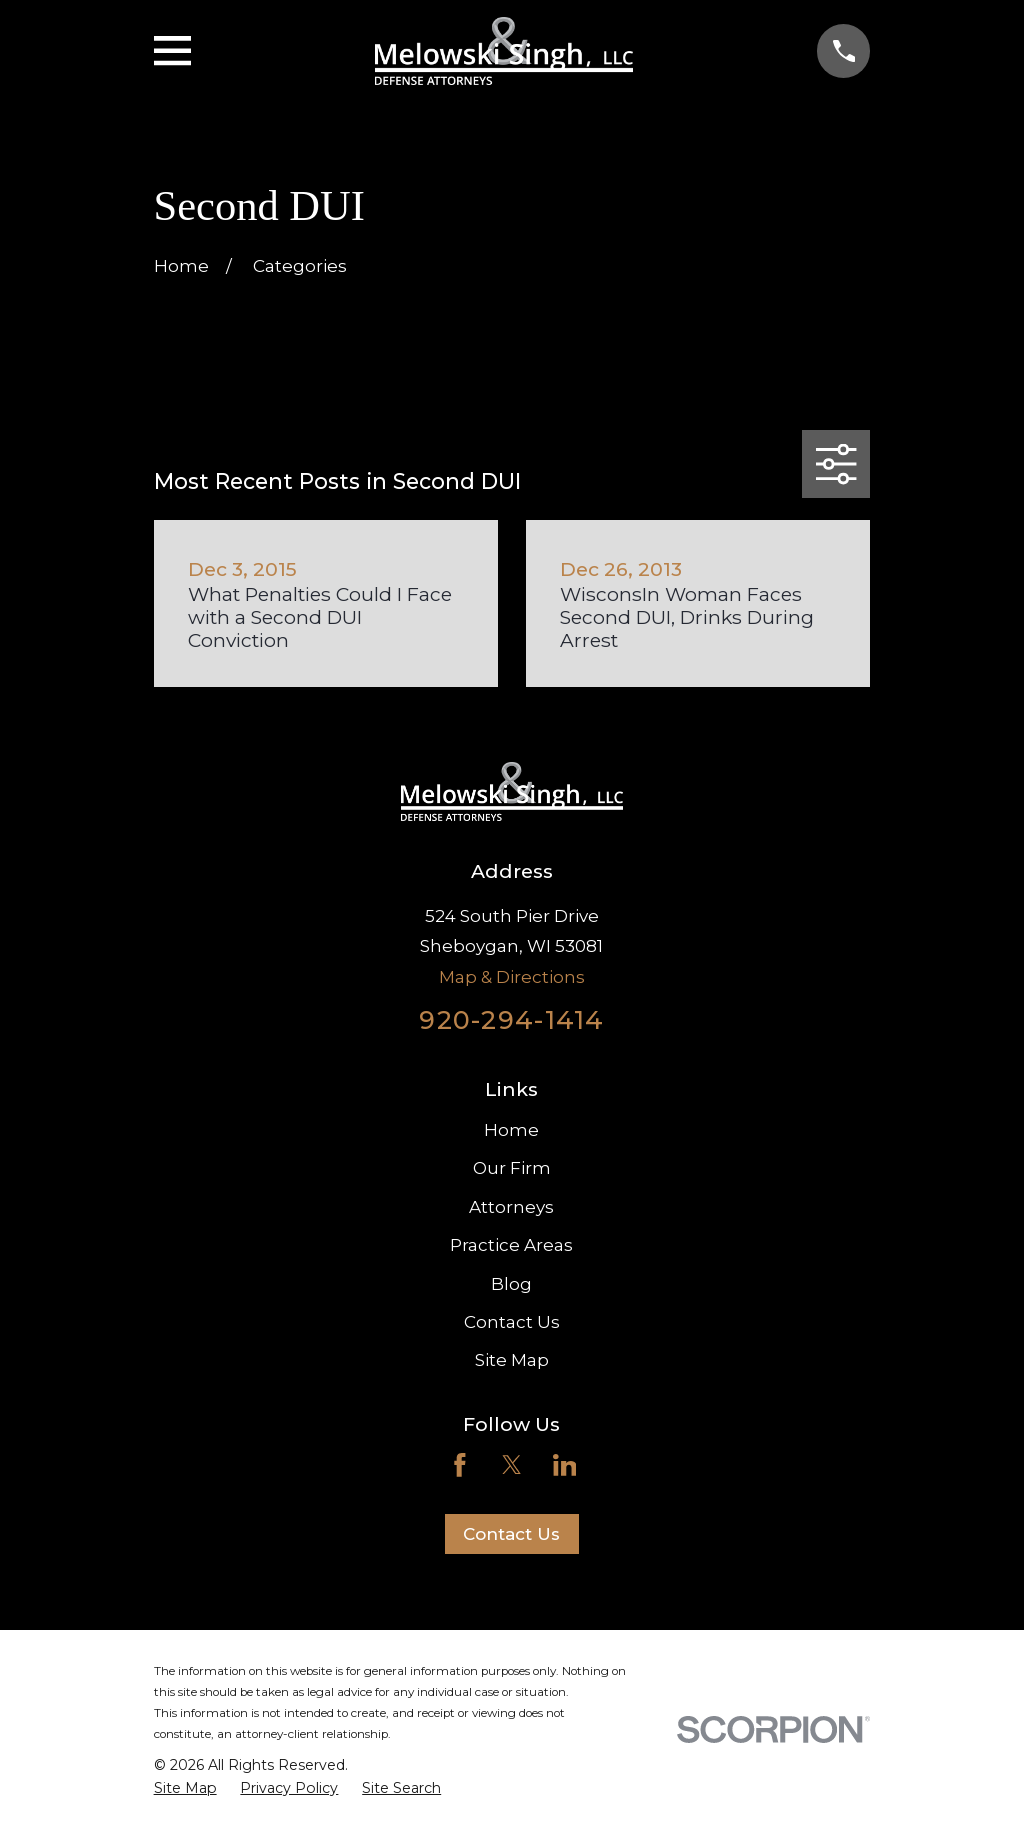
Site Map (512, 1360)
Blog (511, 1284)
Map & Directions (512, 977)
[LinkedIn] (565, 1465)
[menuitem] (185, 1789)
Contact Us (512, 1322)
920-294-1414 (511, 1019)
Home (511, 1130)
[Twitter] (512, 1465)
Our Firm (512, 1168)
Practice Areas (511, 1245)
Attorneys (511, 1207)
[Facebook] (460, 1465)
